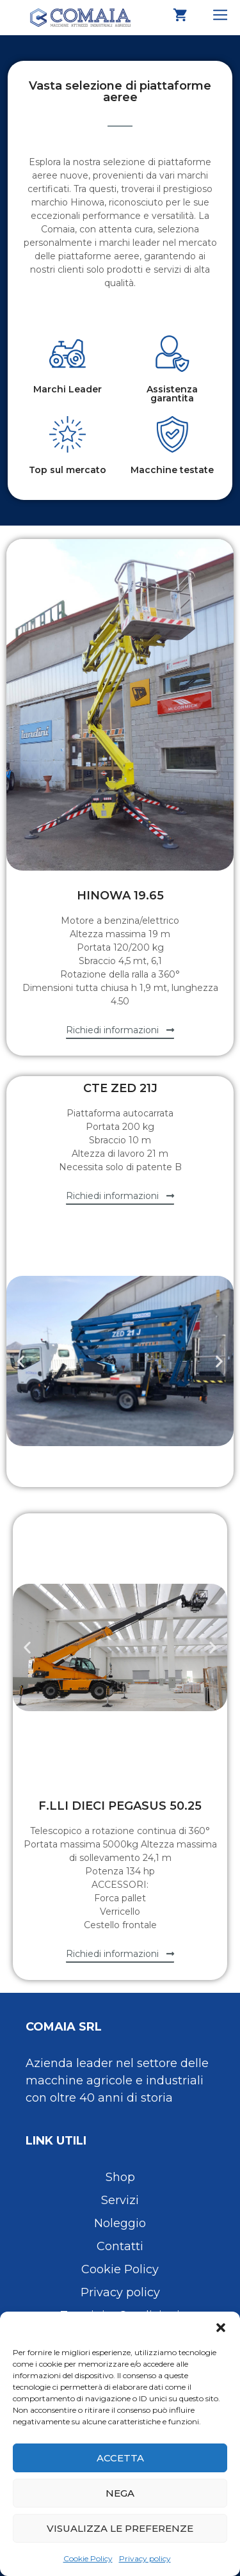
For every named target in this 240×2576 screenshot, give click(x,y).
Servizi (120, 2200)
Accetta (120, 2458)
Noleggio (120, 2223)
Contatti (120, 2246)
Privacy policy (145, 2558)
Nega (120, 2493)
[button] (220, 2327)
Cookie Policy (88, 2558)
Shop (120, 2177)
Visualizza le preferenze (120, 2528)
